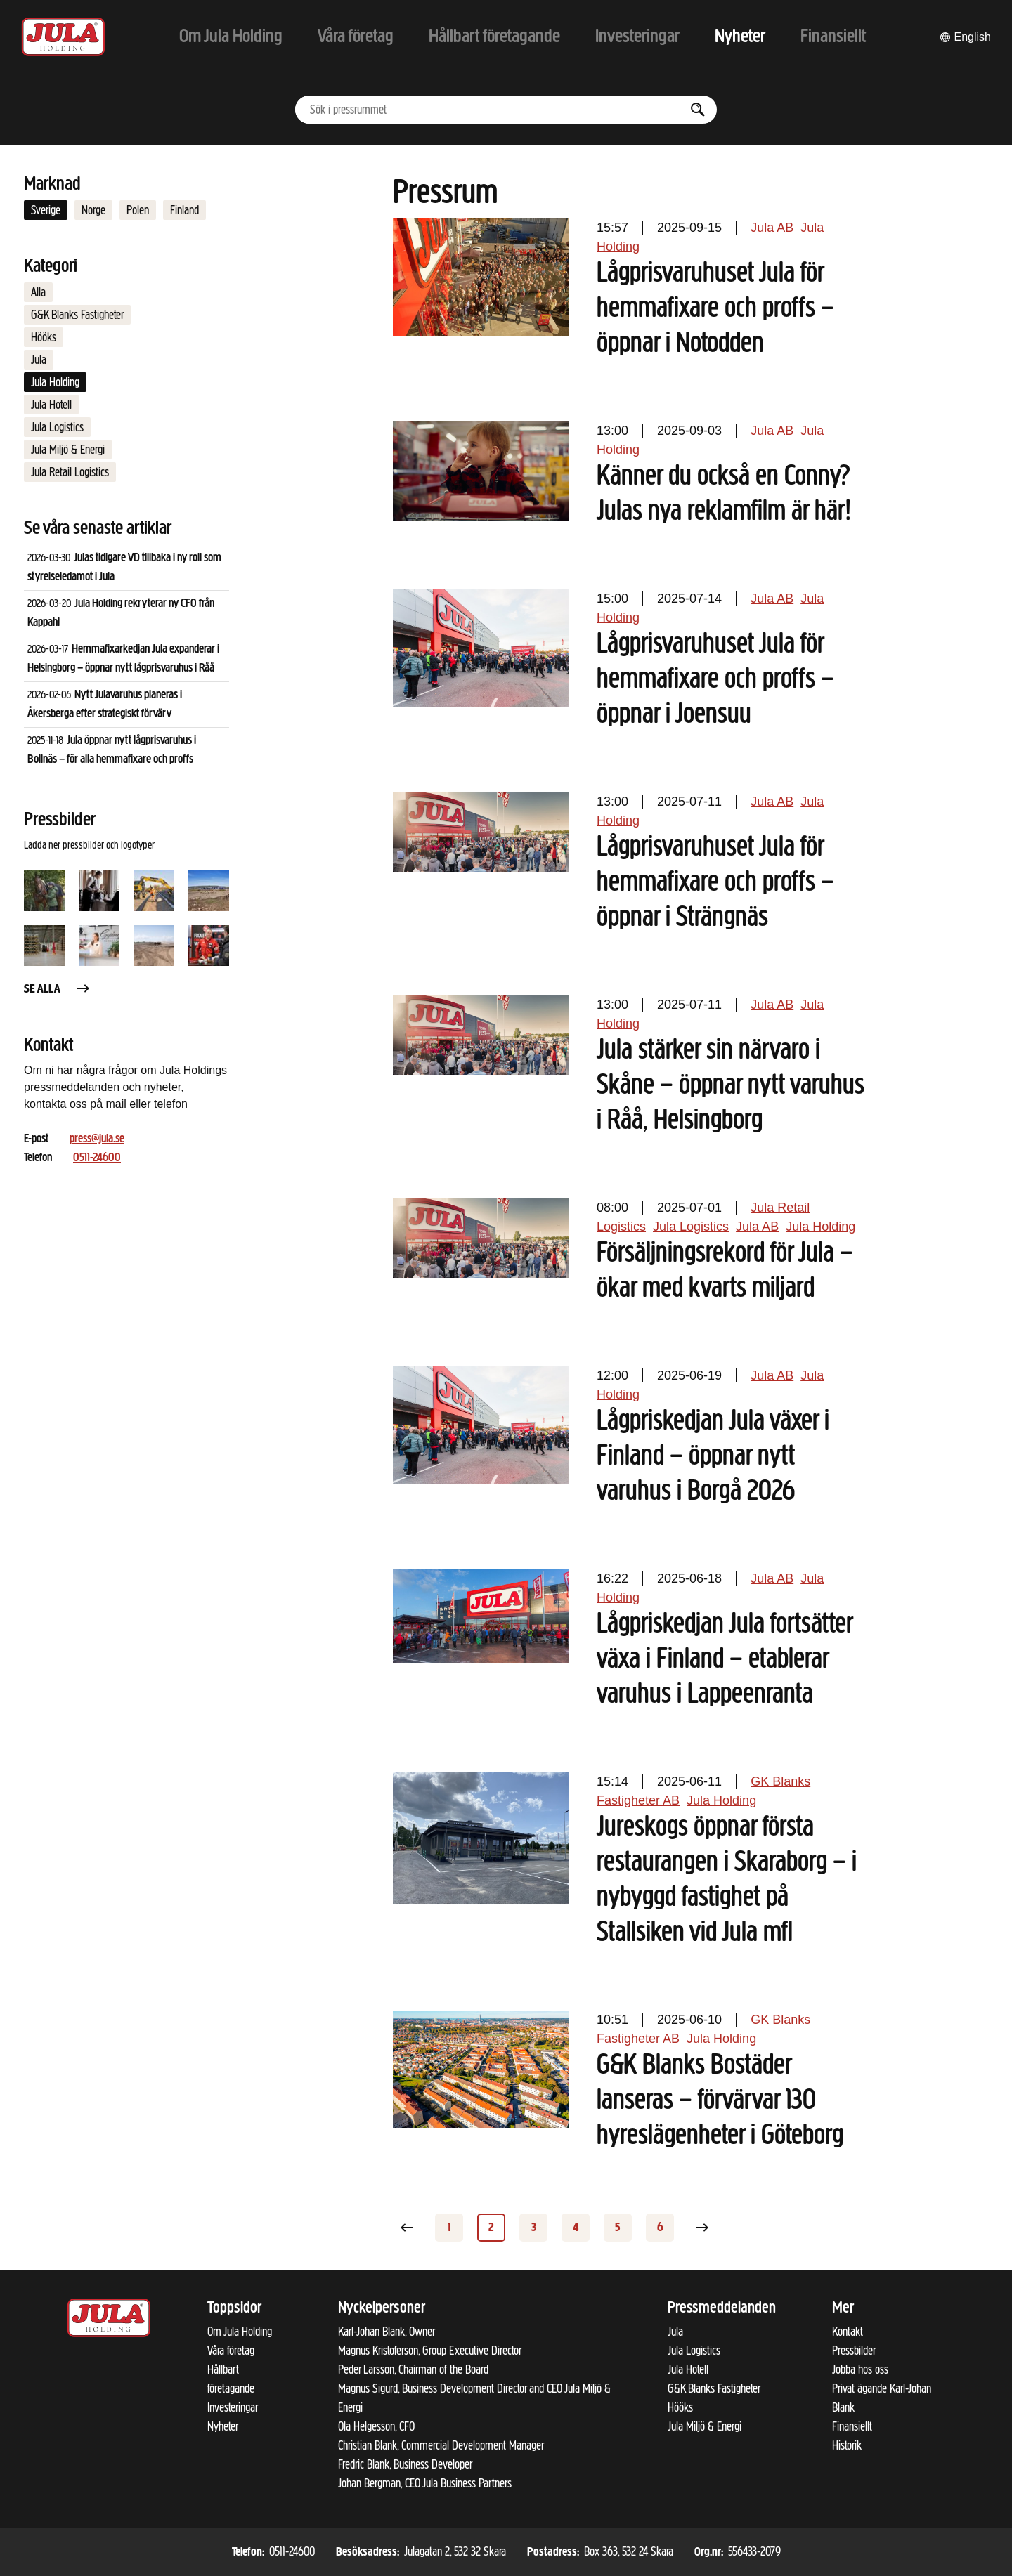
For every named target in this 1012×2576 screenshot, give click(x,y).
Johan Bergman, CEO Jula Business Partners (425, 2483)
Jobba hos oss (860, 2369)
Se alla (57, 989)
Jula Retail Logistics (70, 472)
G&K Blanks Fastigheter (77, 314)
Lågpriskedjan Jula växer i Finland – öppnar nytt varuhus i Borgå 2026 (713, 1457)
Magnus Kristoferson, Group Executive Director (429, 2350)
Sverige (45, 210)
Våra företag (230, 2350)
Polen (137, 210)
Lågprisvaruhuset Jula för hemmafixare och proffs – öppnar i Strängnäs (715, 883)
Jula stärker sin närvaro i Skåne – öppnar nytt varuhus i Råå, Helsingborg (730, 1086)
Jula (38, 359)
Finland (184, 210)
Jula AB (772, 228)
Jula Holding (55, 382)
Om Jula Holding (239, 2331)
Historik (847, 2445)
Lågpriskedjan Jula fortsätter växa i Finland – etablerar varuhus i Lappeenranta (724, 1660)
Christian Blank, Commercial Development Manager (441, 2445)
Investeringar (232, 2407)
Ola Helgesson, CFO (376, 2426)
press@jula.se (97, 1139)
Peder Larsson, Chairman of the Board (413, 2369)
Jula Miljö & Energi (68, 449)
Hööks (43, 337)
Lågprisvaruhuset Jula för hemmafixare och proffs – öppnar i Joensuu (715, 680)
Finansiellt (852, 2426)
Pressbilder (854, 2350)
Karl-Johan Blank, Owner (386, 2331)
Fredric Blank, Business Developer (405, 2464)
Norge (93, 210)
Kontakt (847, 2331)
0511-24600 (97, 1158)
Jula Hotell (51, 404)
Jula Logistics (57, 427)
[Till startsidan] (63, 37)
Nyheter (222, 2426)
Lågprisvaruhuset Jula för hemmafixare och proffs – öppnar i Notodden (715, 309)
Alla (38, 292)
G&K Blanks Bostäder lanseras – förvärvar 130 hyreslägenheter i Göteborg (720, 2101)
